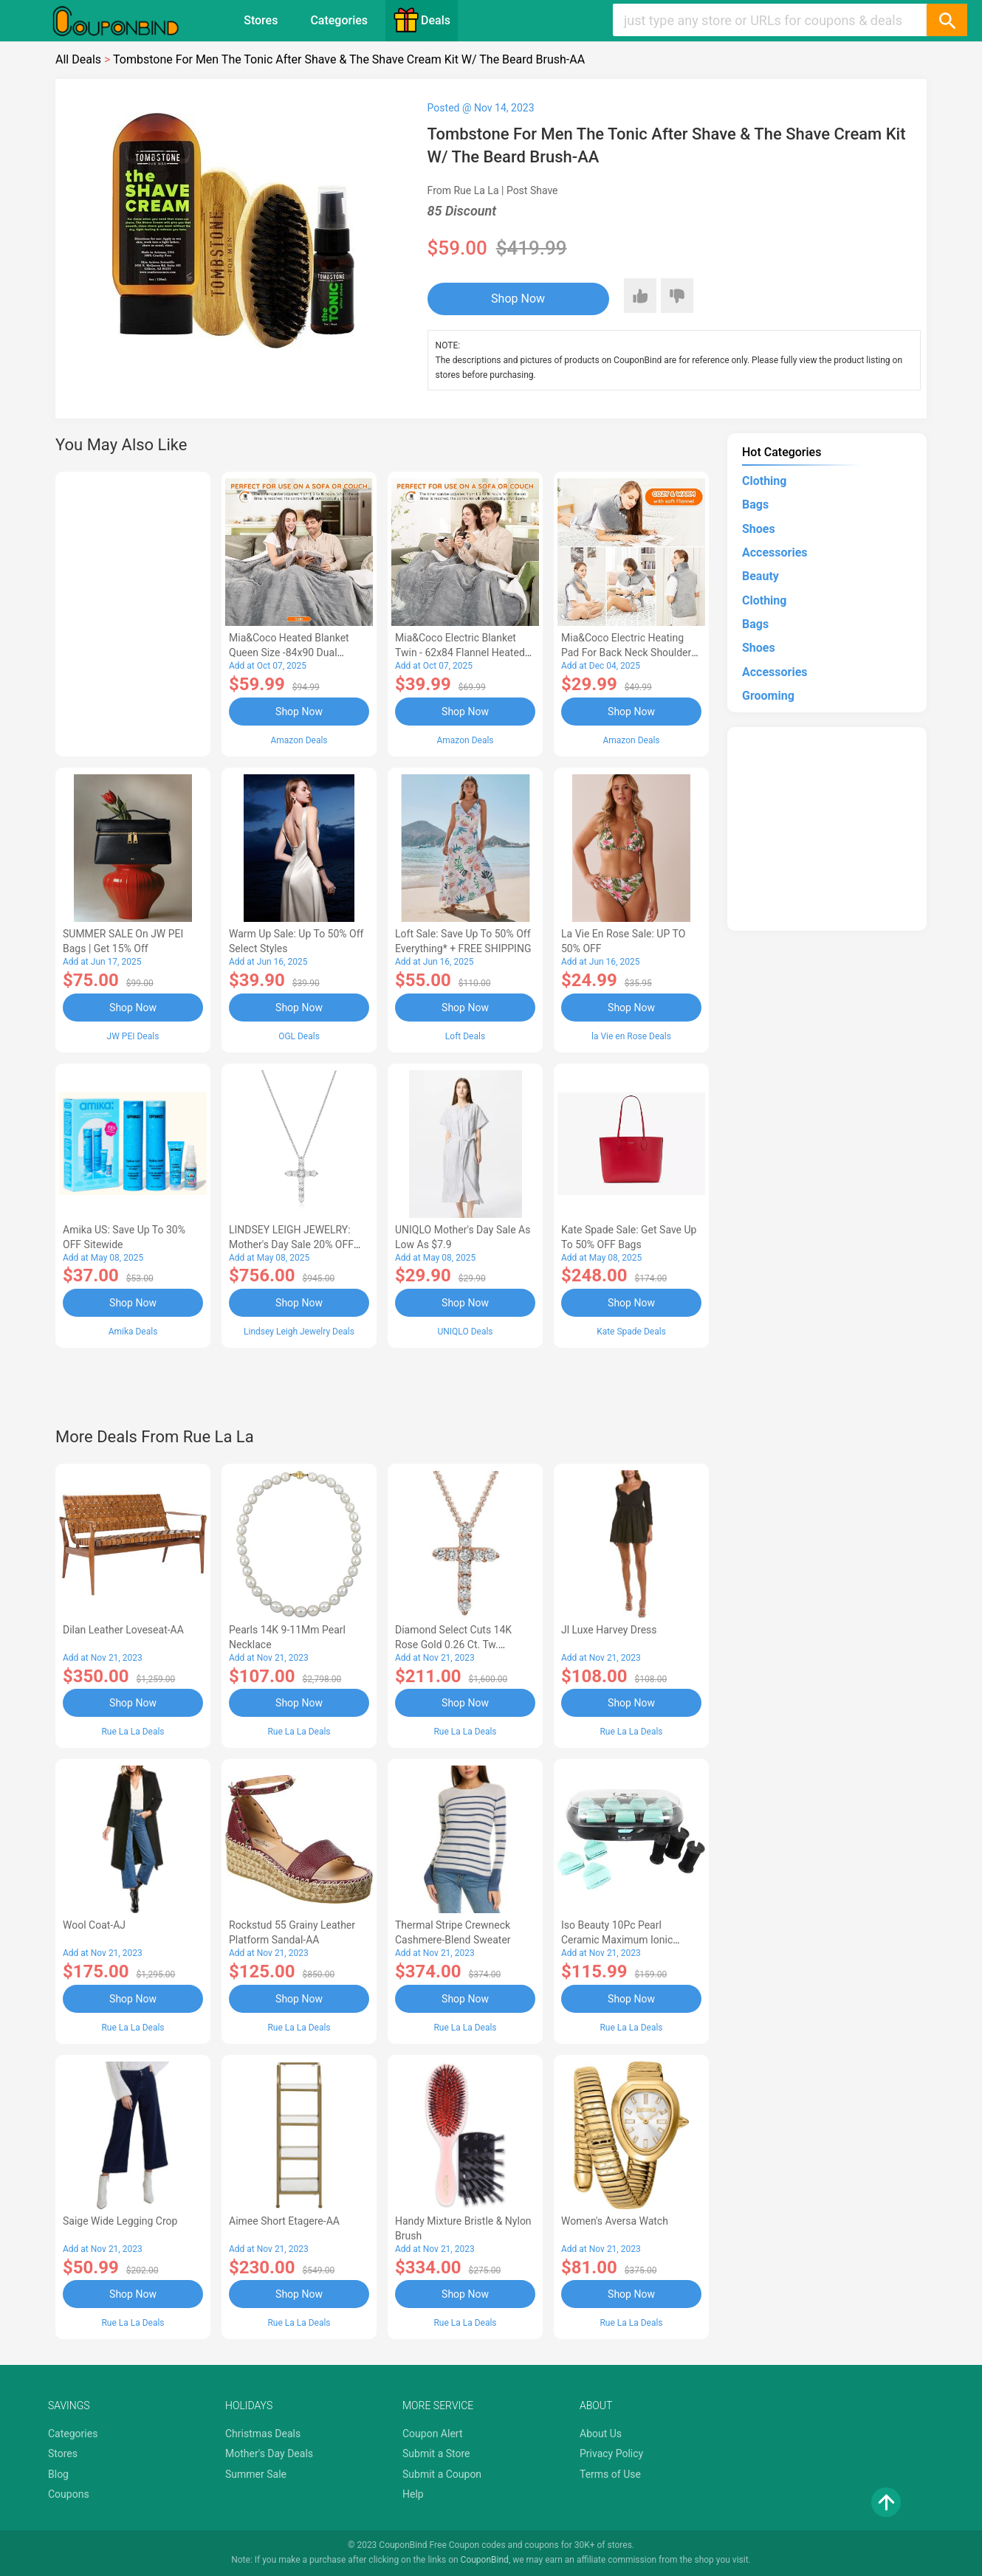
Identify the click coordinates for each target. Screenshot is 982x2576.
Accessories (774, 552)
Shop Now (518, 299)
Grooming (768, 696)
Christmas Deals (263, 2433)
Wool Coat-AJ (94, 1925)
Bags (755, 504)
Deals (421, 20)
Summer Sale (255, 2474)
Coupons (68, 2494)
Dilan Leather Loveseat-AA (123, 1630)
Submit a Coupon (441, 2474)
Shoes (758, 529)
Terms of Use (610, 2474)
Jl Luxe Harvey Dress (609, 1630)
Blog (58, 2474)
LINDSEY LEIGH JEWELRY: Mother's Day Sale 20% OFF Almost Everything (291, 1244)
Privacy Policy (611, 2453)
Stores (261, 20)
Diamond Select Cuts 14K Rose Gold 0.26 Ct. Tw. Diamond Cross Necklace (453, 1644)
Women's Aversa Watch (614, 2221)
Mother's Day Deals (269, 2453)
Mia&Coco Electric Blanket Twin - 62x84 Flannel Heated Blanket (460, 652)
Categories (339, 20)
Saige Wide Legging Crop (120, 2221)
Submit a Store (436, 2453)
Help (413, 2494)
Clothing (764, 481)
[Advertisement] (133, 612)
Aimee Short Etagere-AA (284, 2221)
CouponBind (485, 2560)
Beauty (760, 576)
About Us (601, 2433)
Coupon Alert (432, 2433)
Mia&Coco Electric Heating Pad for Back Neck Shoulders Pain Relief (629, 652)
